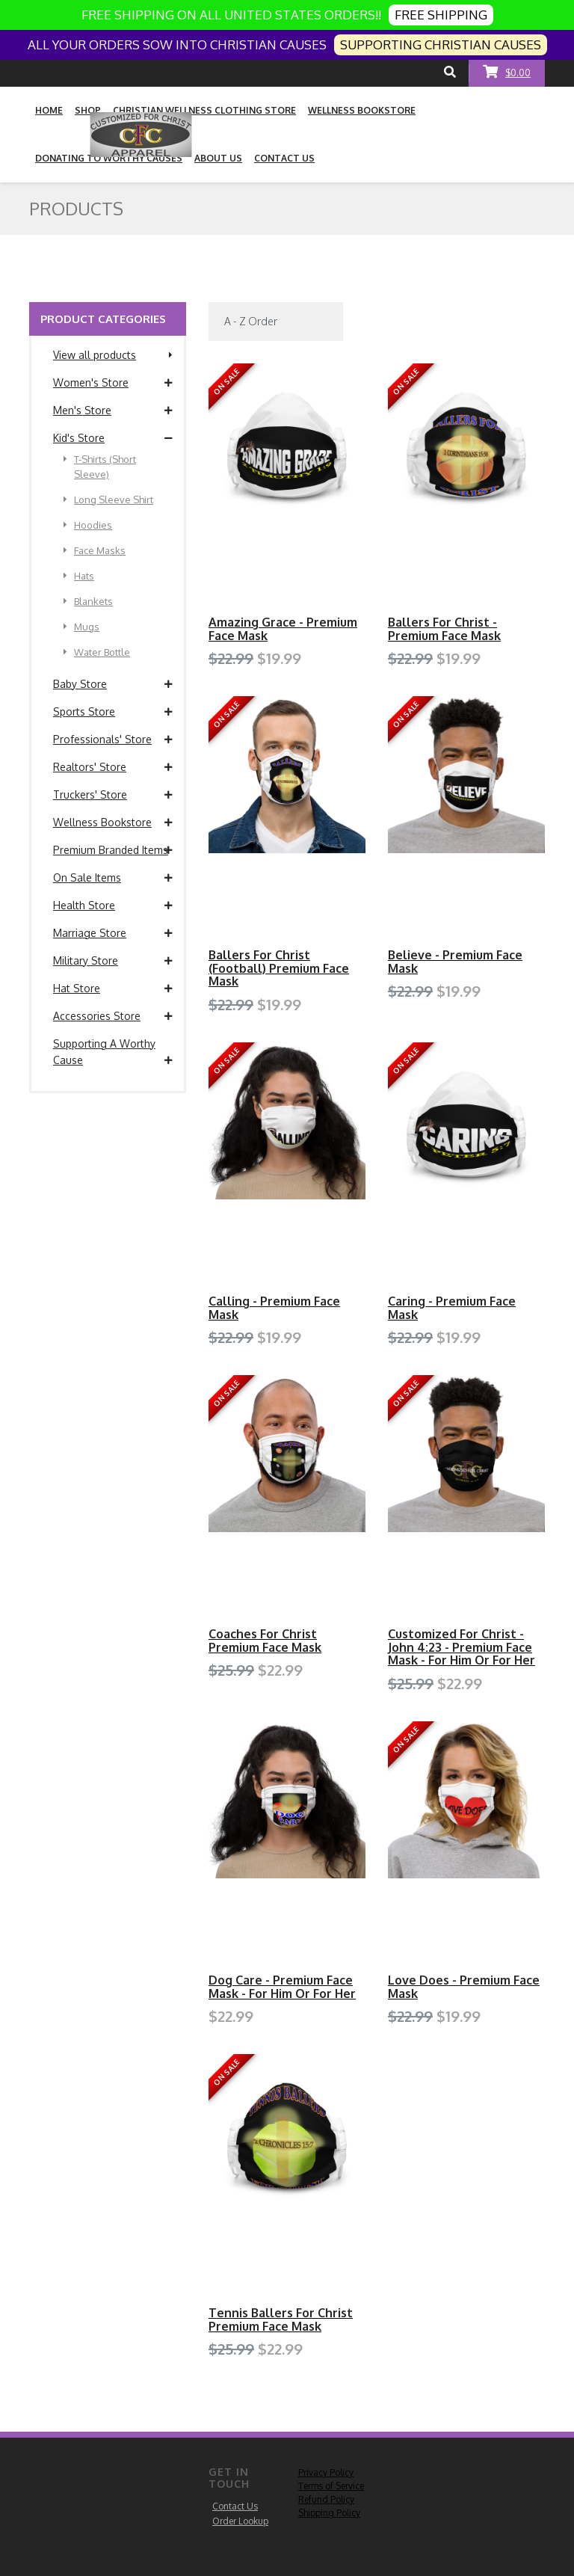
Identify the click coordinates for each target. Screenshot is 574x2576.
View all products (113, 355)
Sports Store (113, 712)
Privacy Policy (326, 2472)
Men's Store (113, 410)
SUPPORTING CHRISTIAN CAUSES (440, 44)
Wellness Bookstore (113, 822)
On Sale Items (113, 878)
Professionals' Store (113, 739)
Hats (79, 575)
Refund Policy (326, 2499)
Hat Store (113, 988)
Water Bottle (97, 652)
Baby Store (113, 684)
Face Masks (95, 550)
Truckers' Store (113, 795)
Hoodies (88, 524)
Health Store (113, 905)
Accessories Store (113, 1016)
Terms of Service (331, 2486)
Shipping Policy (329, 2512)
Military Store (113, 961)
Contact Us (235, 2506)
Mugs (81, 626)
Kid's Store (113, 438)
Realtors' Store (113, 767)
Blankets (88, 601)
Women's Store (113, 383)
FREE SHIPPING (441, 14)
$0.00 (507, 71)
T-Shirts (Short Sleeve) (100, 466)
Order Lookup (240, 2521)
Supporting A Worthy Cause (113, 1053)
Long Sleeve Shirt (108, 499)
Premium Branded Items (113, 850)
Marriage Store (113, 933)
